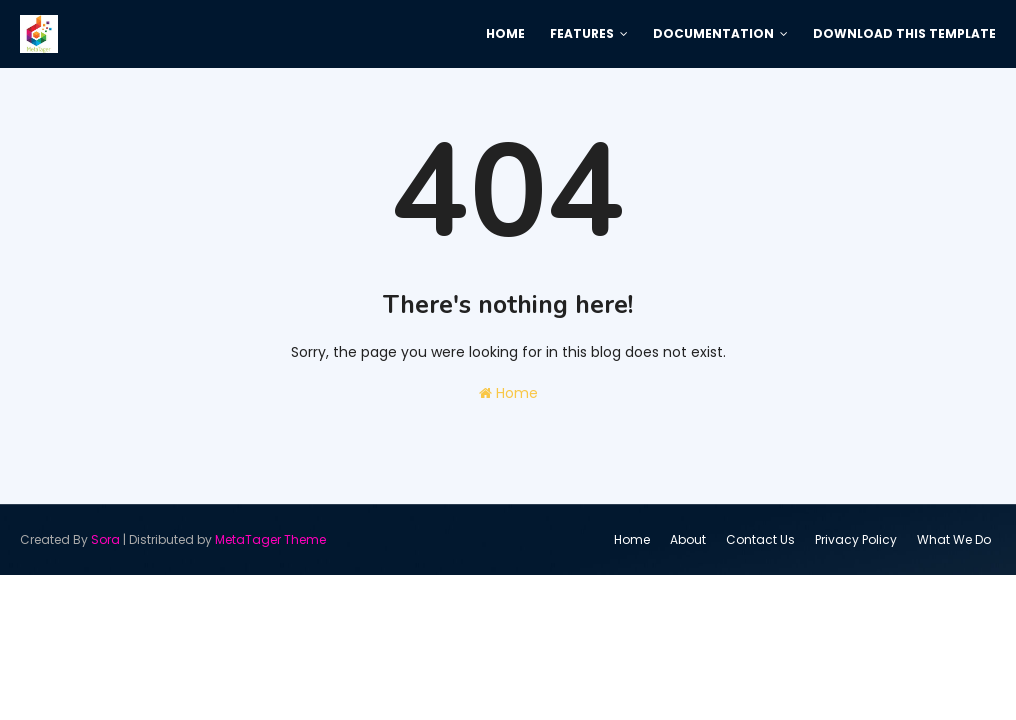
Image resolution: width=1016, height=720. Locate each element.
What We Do (954, 539)
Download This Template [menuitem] (904, 33)
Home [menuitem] (505, 33)
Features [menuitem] (582, 33)
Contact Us (760, 539)
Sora (105, 539)
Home (508, 393)
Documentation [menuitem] (713, 33)
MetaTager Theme (270, 539)
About (688, 539)
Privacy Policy (856, 539)
